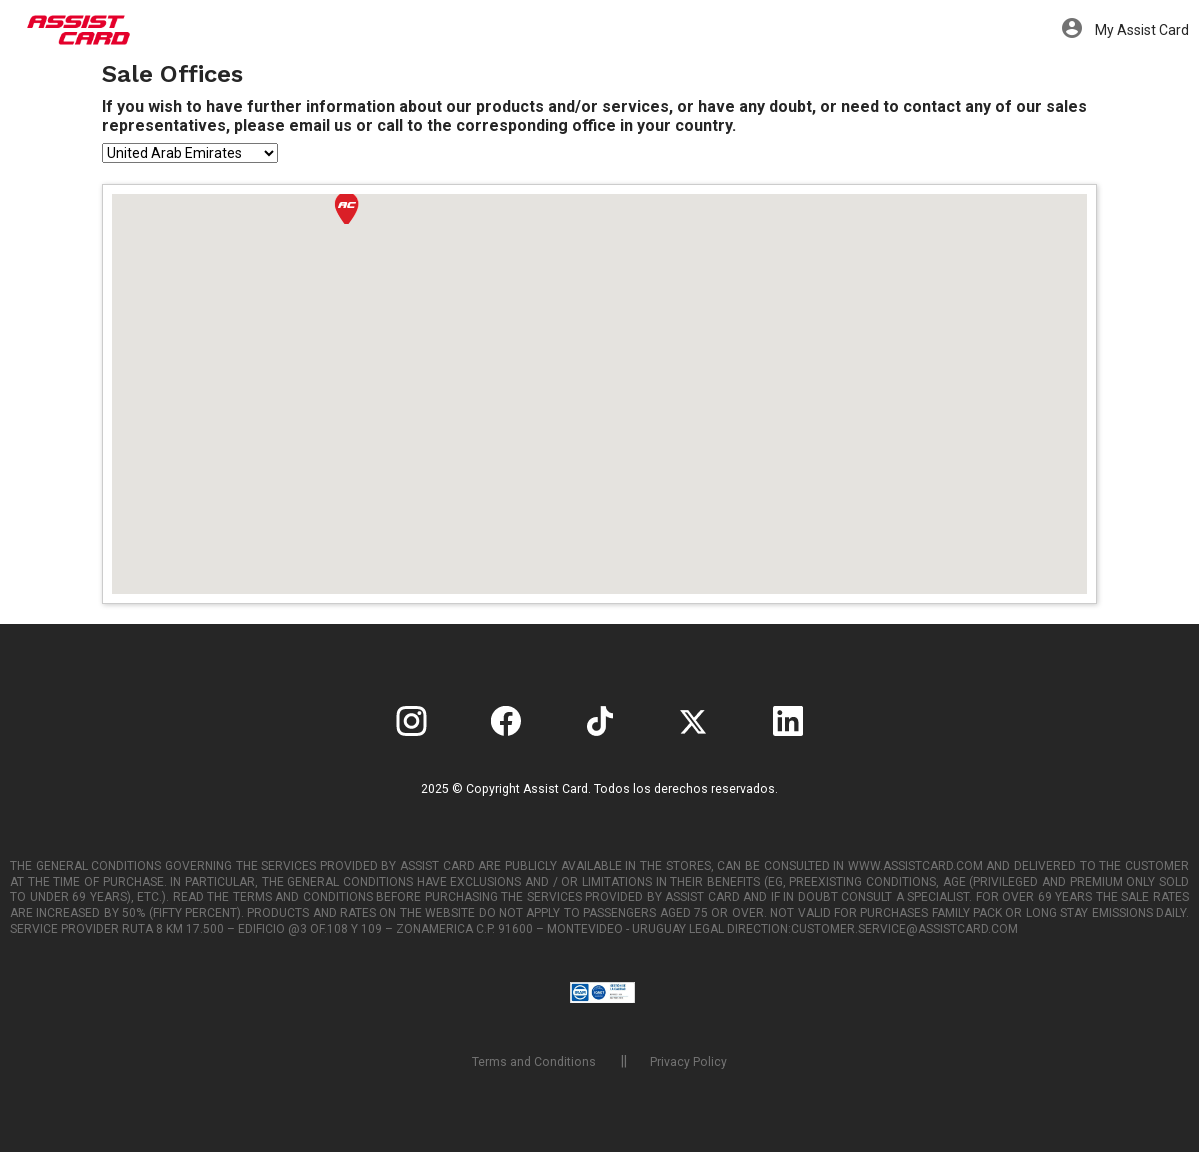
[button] (347, 208)
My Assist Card (1125, 30)
